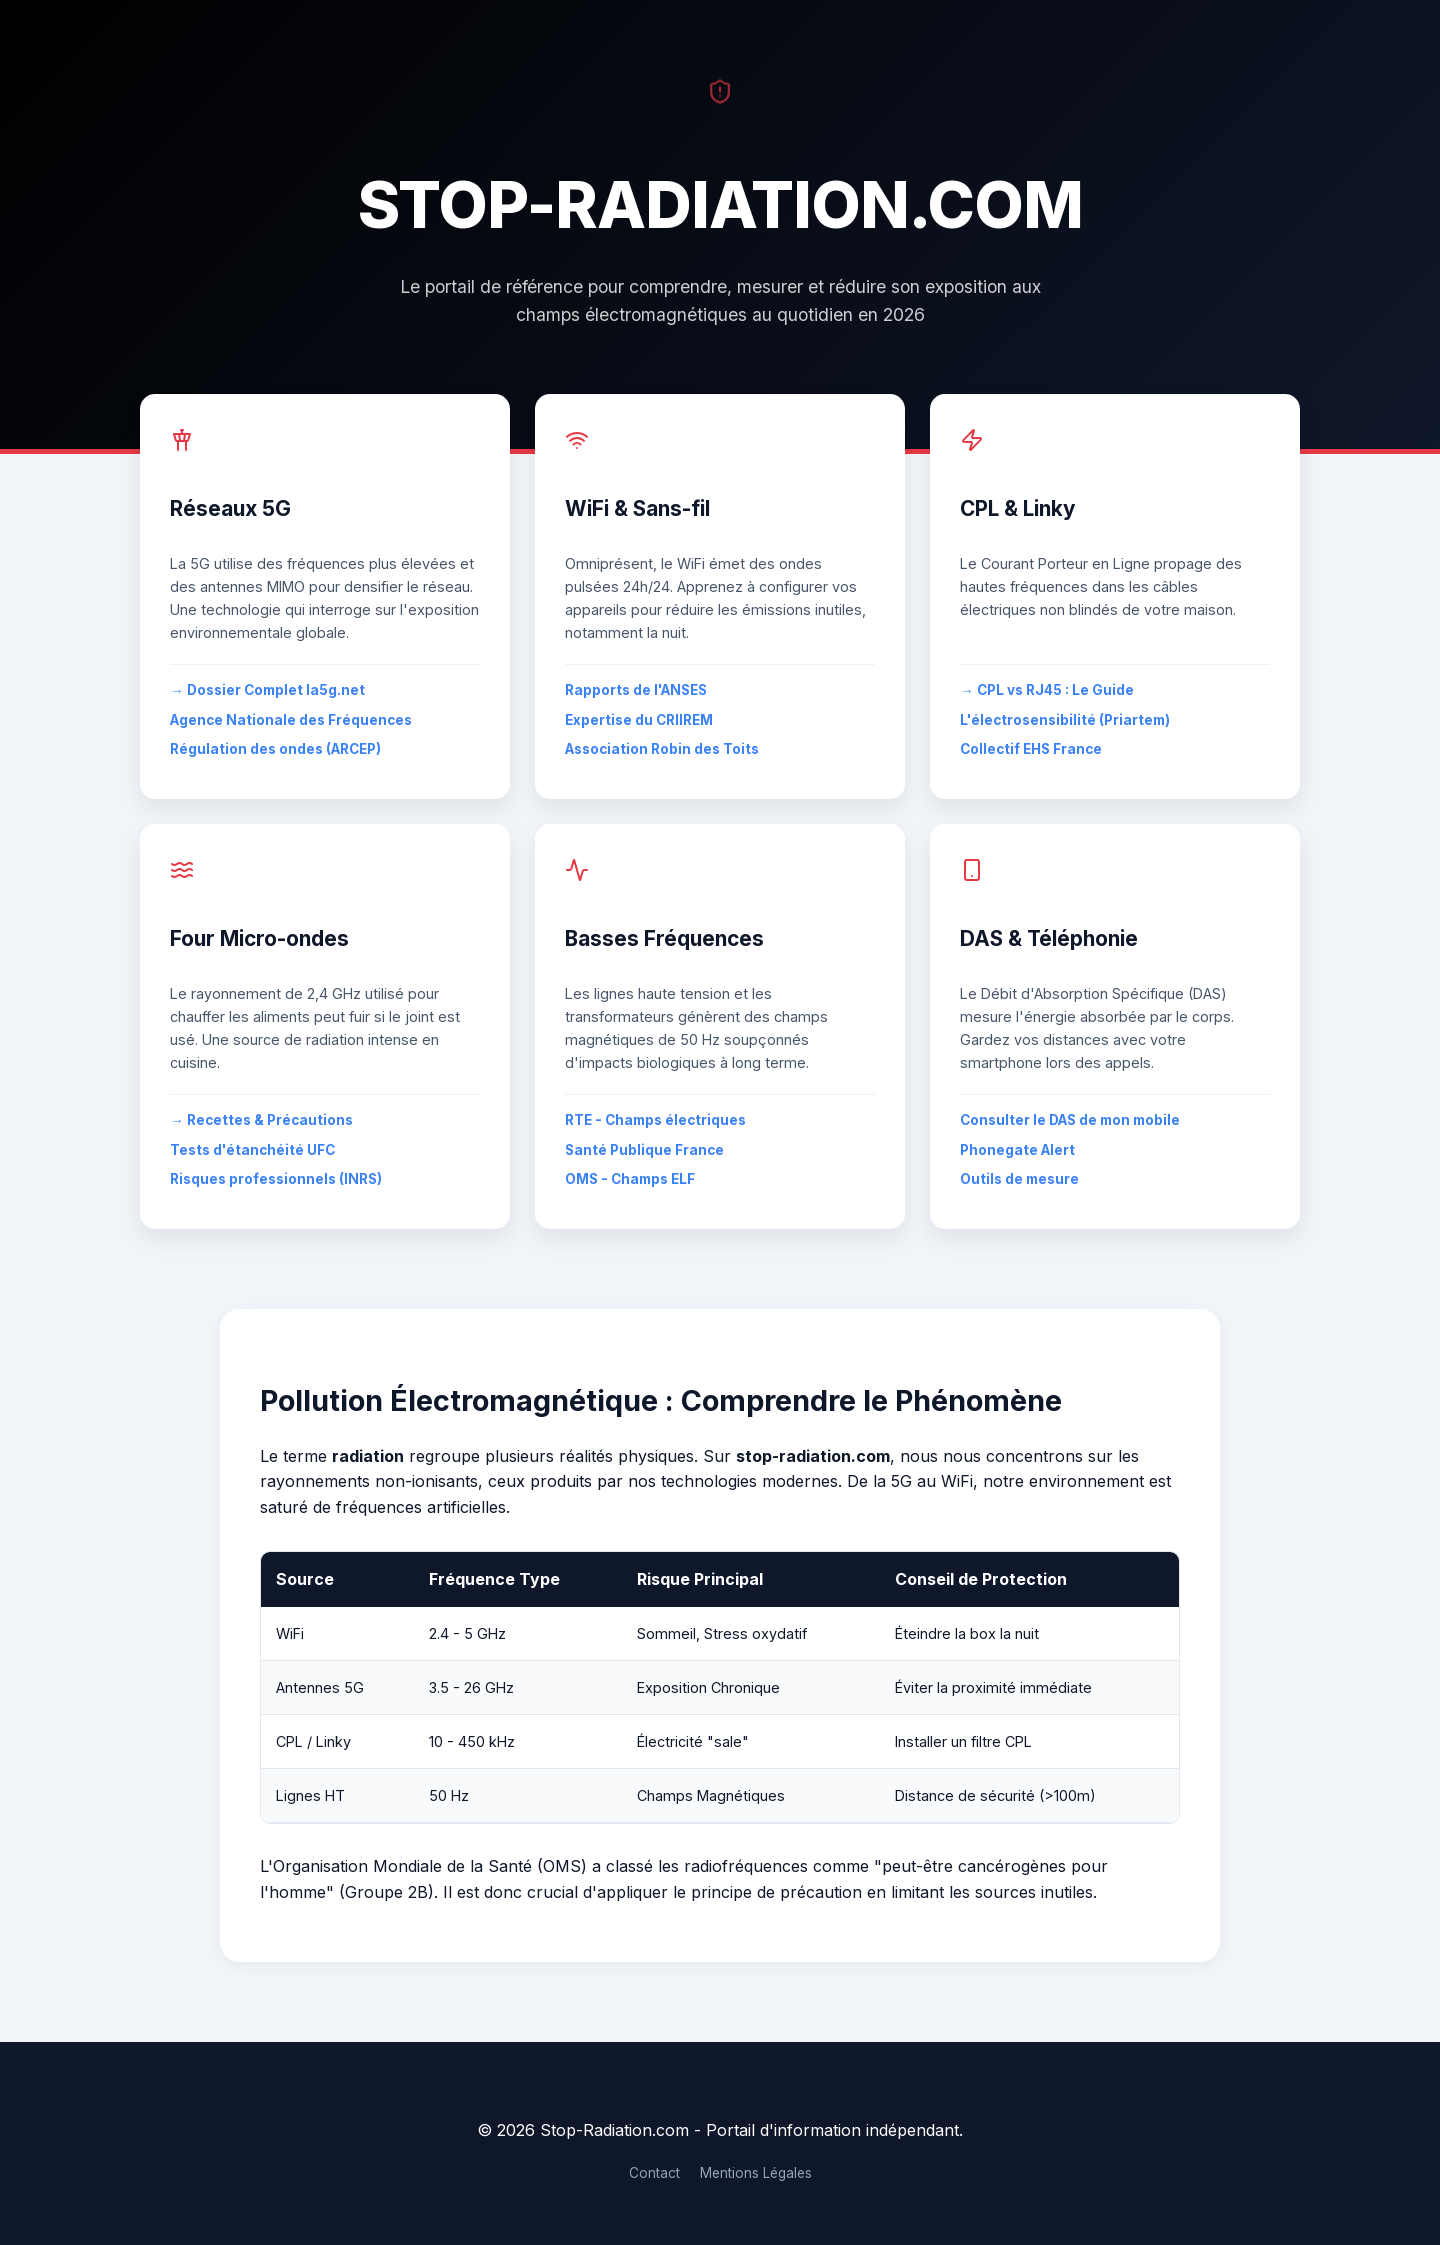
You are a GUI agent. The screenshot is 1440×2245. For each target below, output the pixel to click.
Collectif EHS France (1031, 749)
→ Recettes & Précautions (261, 1120)
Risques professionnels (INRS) (276, 1179)
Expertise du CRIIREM (639, 720)
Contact (654, 2173)
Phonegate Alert (1017, 1150)
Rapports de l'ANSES (636, 690)
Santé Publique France (644, 1150)
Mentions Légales (756, 2173)
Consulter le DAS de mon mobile (1070, 1120)
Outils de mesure (1019, 1179)
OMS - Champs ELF (630, 1179)
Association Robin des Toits (662, 749)
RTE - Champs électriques (655, 1120)
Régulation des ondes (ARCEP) (275, 749)
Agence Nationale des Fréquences (291, 720)
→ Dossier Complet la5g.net (267, 690)
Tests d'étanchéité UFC (252, 1150)
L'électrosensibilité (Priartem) (1065, 720)
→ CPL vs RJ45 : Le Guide (1047, 690)
